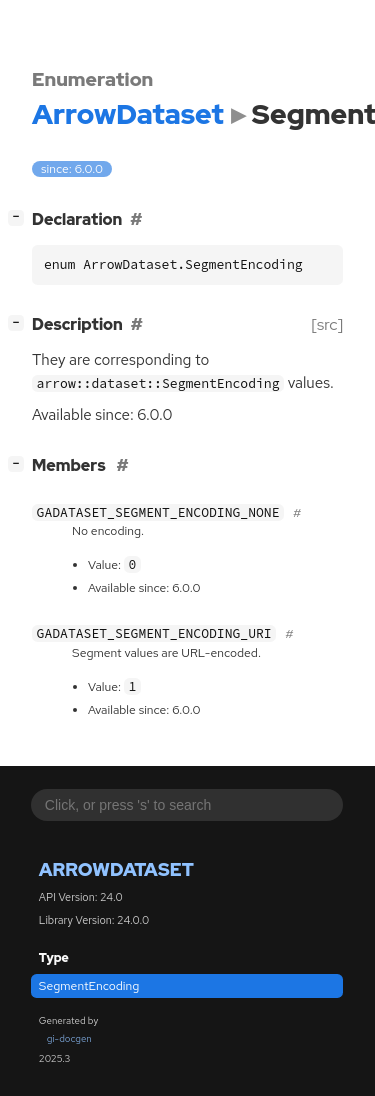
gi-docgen (69, 1038)
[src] (327, 324)
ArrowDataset (116, 869)
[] (20, 217)
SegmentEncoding (89, 986)
